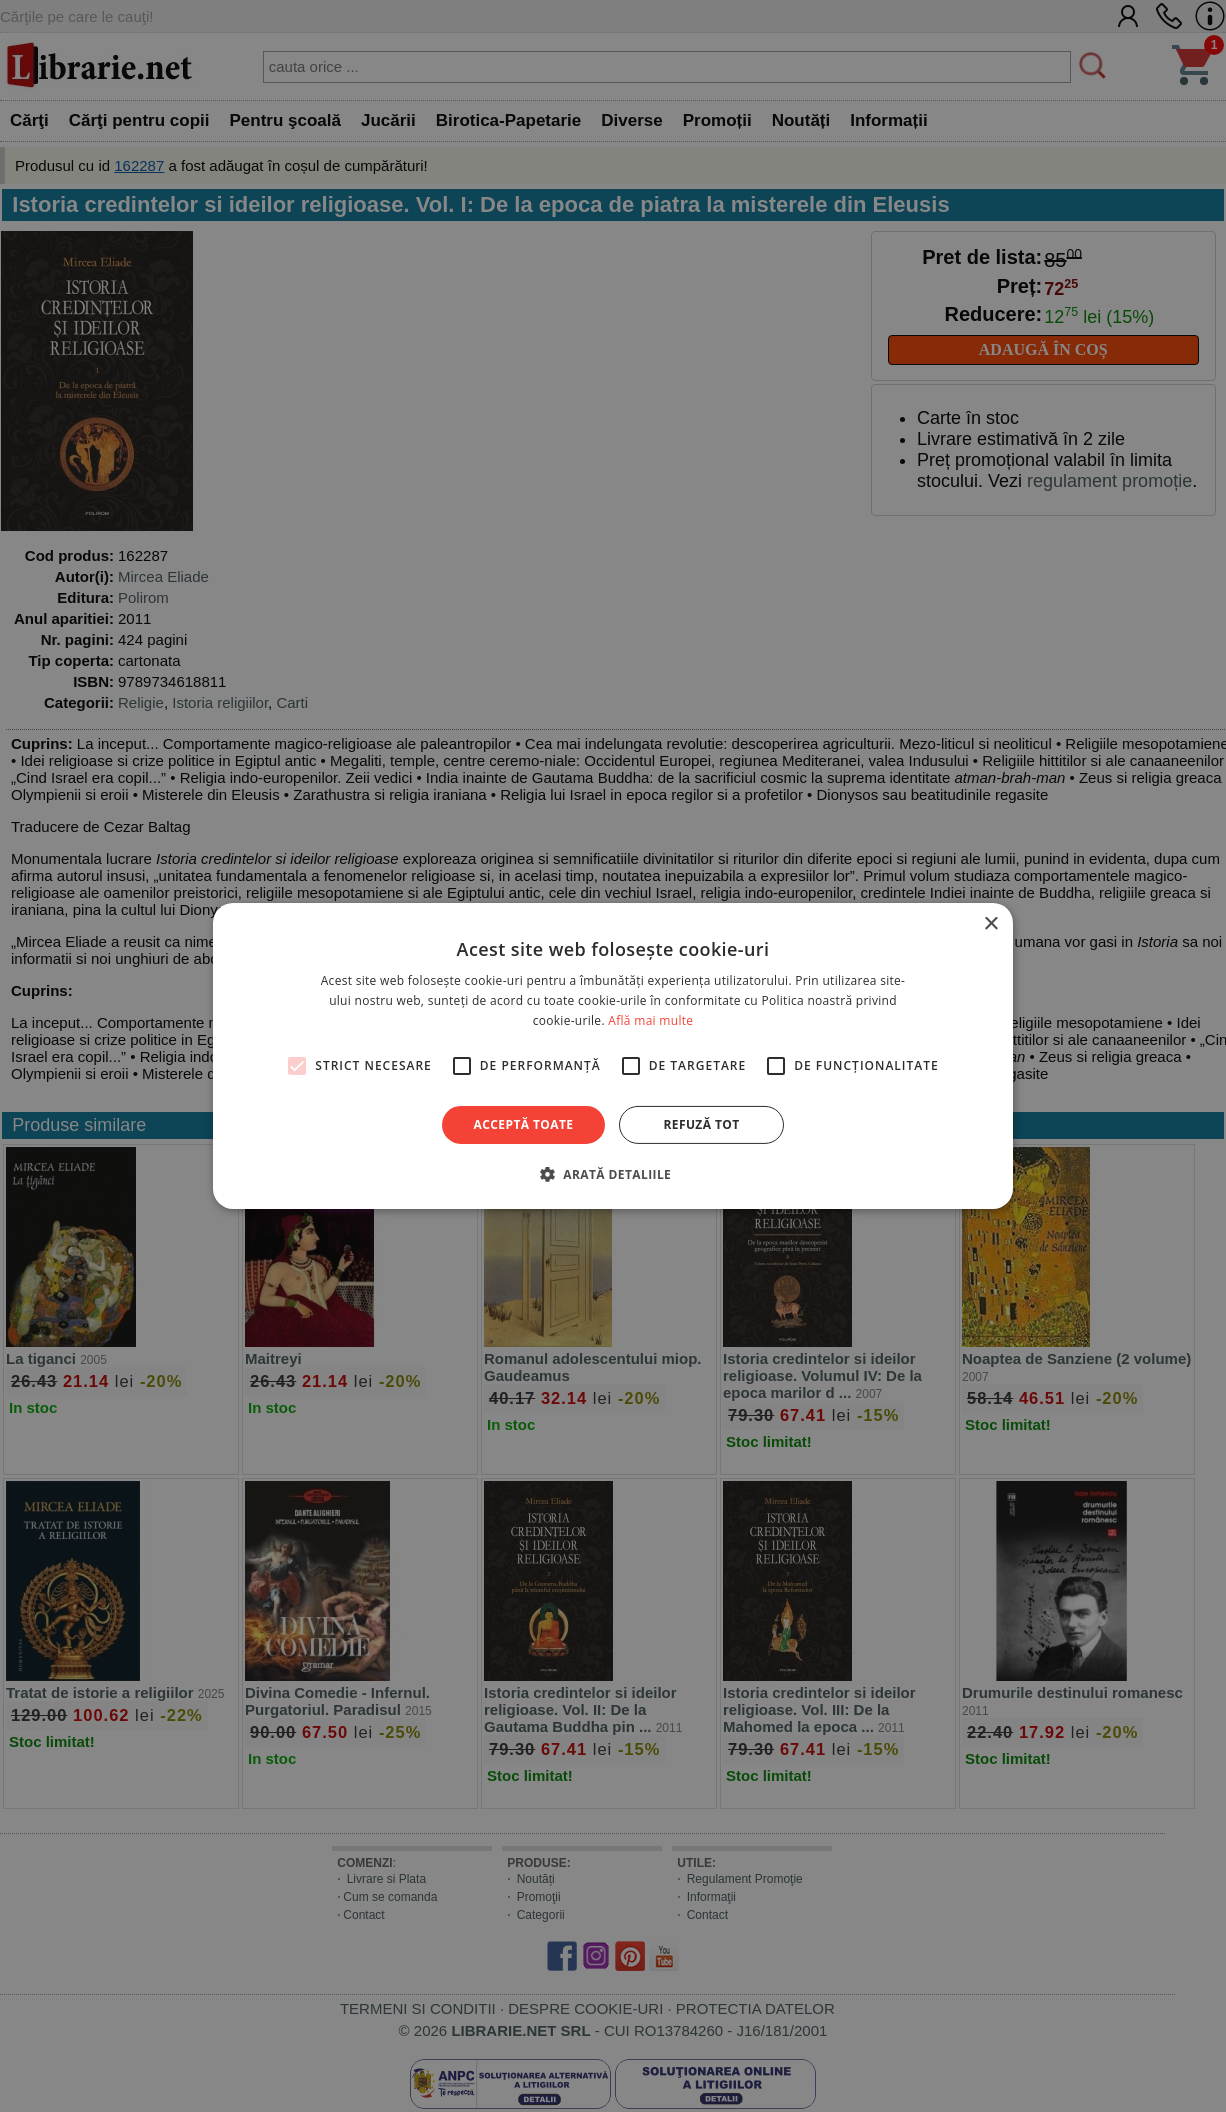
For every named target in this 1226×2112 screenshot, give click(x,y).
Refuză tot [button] (701, 1124)
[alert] (613, 1056)
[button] (613, 1174)
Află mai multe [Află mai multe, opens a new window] (650, 1020)
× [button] (990, 924)
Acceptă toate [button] (524, 1124)
